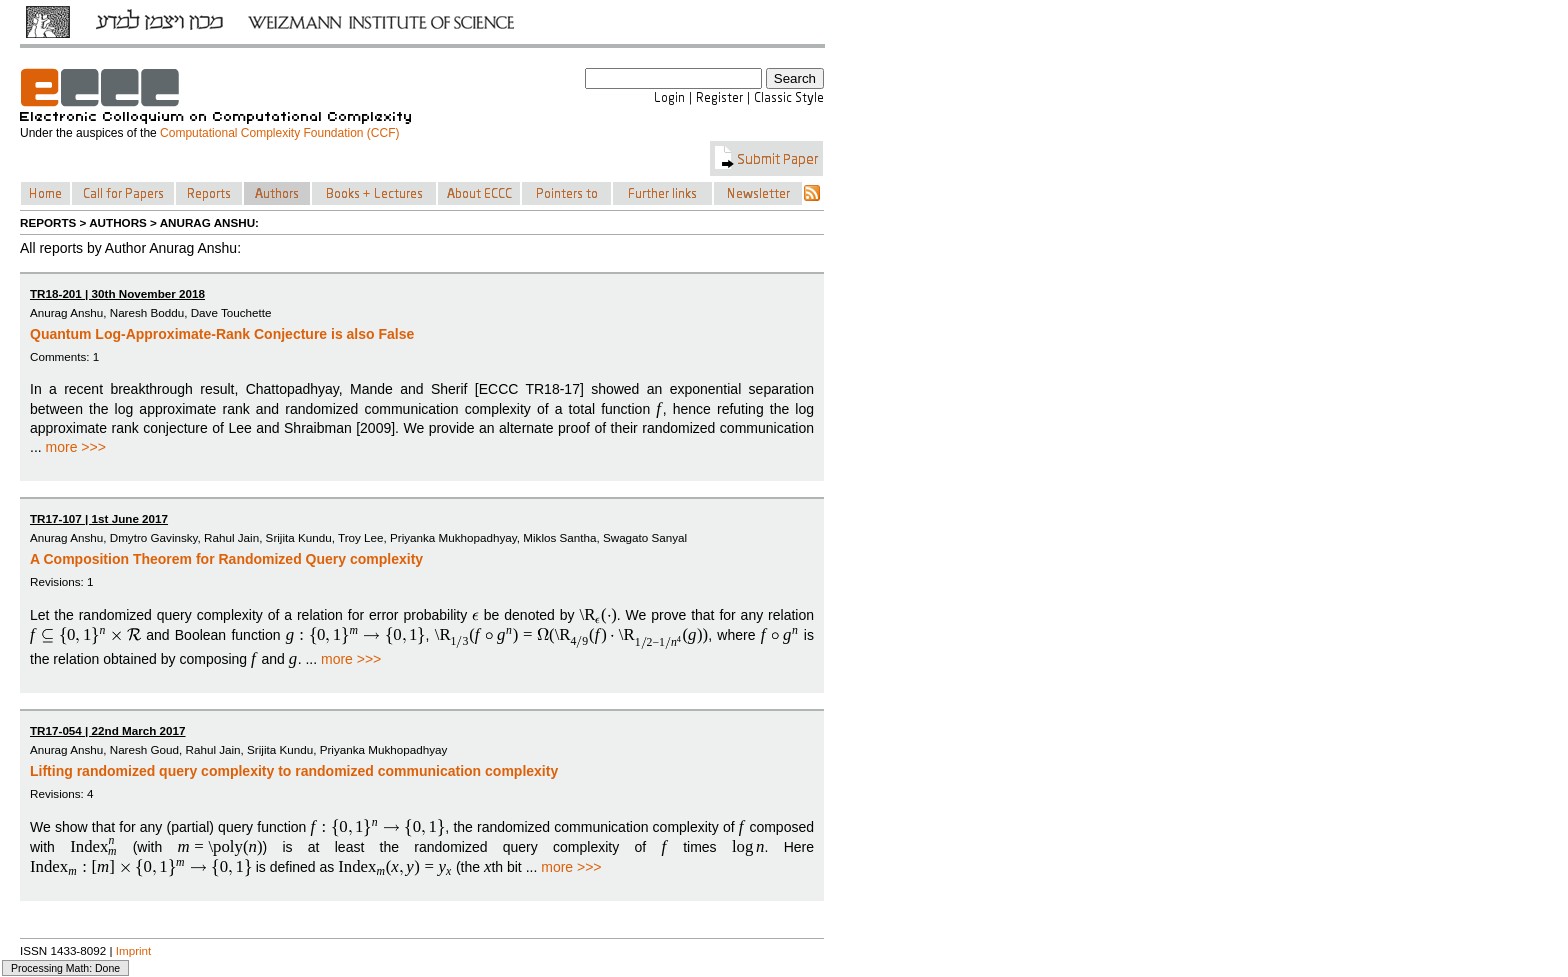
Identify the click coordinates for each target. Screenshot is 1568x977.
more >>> (76, 447)
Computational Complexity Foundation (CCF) (279, 133)
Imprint (134, 950)
